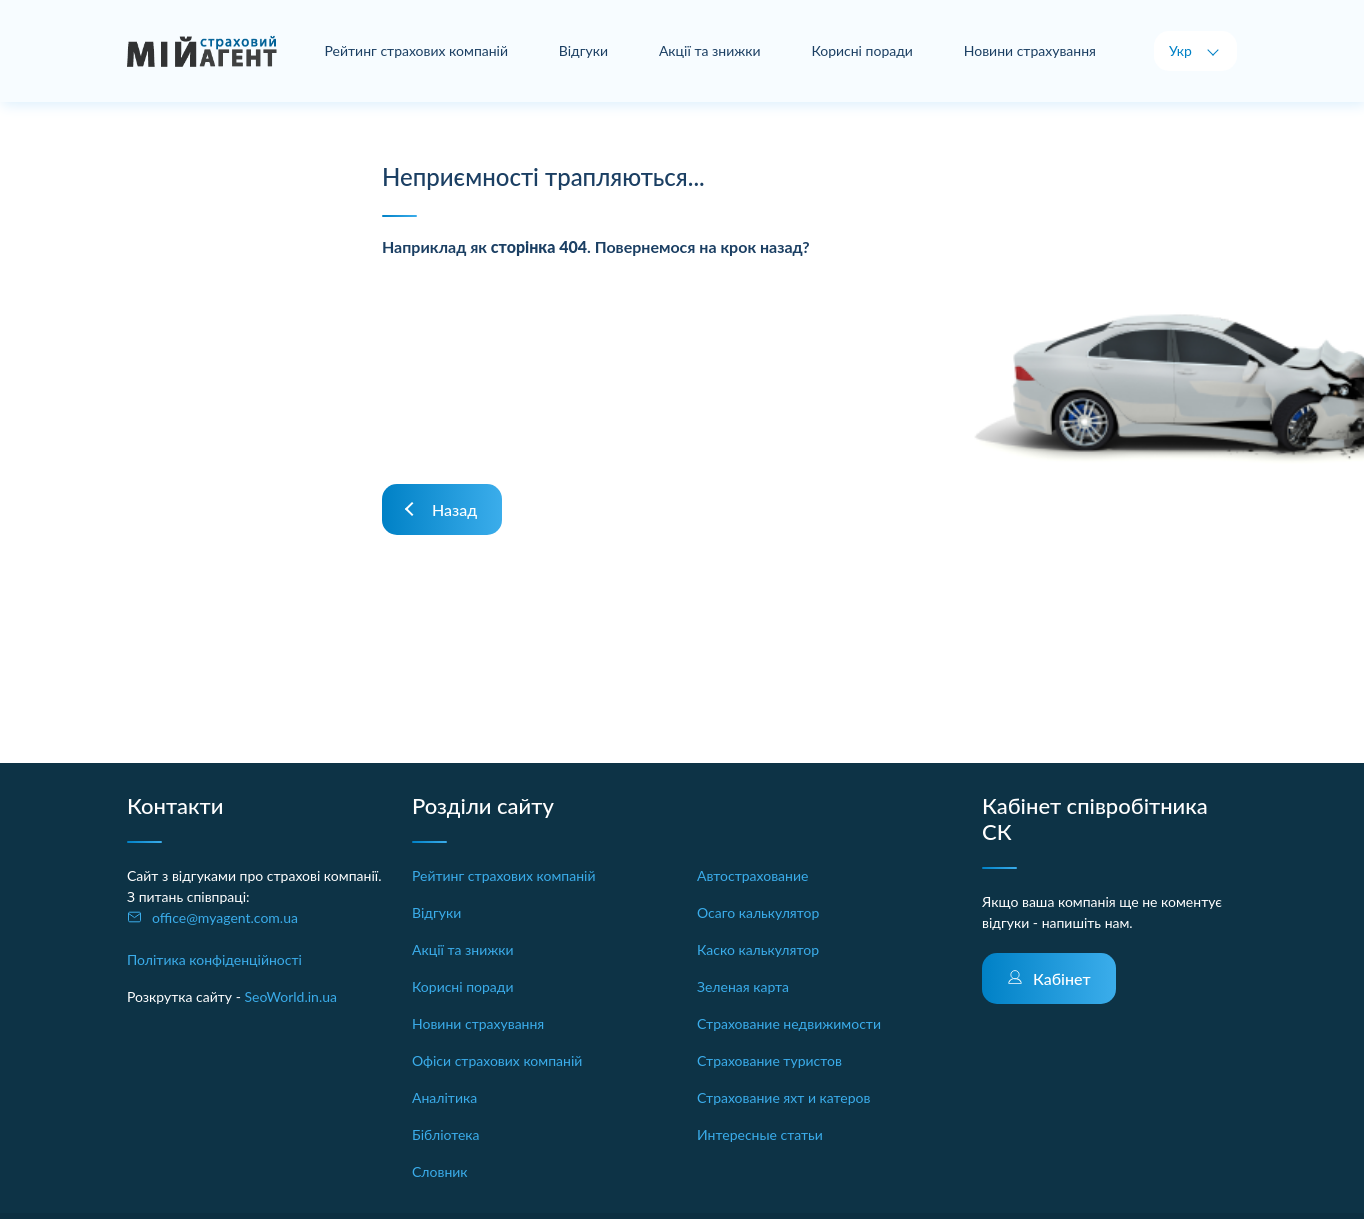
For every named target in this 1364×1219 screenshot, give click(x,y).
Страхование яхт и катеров (783, 1097)
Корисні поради (863, 50)
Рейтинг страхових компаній (418, 50)
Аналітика (444, 1097)
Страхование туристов (769, 1060)
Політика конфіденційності (214, 959)
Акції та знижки (711, 50)
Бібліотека (446, 1134)
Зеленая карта (743, 986)
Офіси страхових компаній (497, 1060)
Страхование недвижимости (789, 1023)
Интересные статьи (760, 1134)
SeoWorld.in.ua (290, 996)
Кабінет (1062, 978)
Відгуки (584, 50)
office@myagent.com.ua (225, 917)
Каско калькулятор (758, 949)
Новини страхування (1030, 50)
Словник (440, 1171)
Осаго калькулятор (758, 912)
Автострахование (752, 875)
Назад (454, 509)
